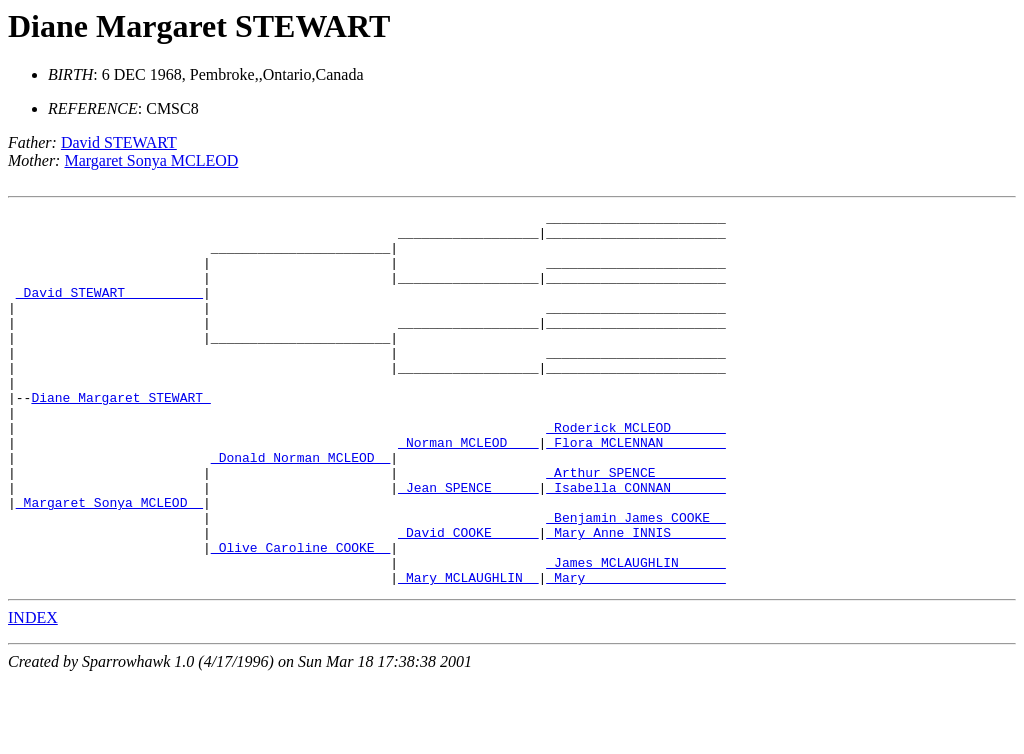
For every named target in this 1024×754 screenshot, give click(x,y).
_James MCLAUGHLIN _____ (635, 634)
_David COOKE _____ (468, 598)
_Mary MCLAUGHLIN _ (468, 652)
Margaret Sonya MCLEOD (151, 160)
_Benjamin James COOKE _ (635, 580)
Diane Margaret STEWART (199, 26)
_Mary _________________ (635, 652)
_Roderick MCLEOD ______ (635, 472)
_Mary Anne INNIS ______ (635, 598)
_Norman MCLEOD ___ (468, 490)
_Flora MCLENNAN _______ (635, 490)
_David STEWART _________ (109, 310)
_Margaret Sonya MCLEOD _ (109, 562)
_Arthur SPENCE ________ (635, 526)
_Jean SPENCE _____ (468, 544)
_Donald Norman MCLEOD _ (300, 508)
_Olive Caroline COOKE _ (300, 616)
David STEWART (119, 142)
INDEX (33, 692)
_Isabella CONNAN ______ (635, 544)
